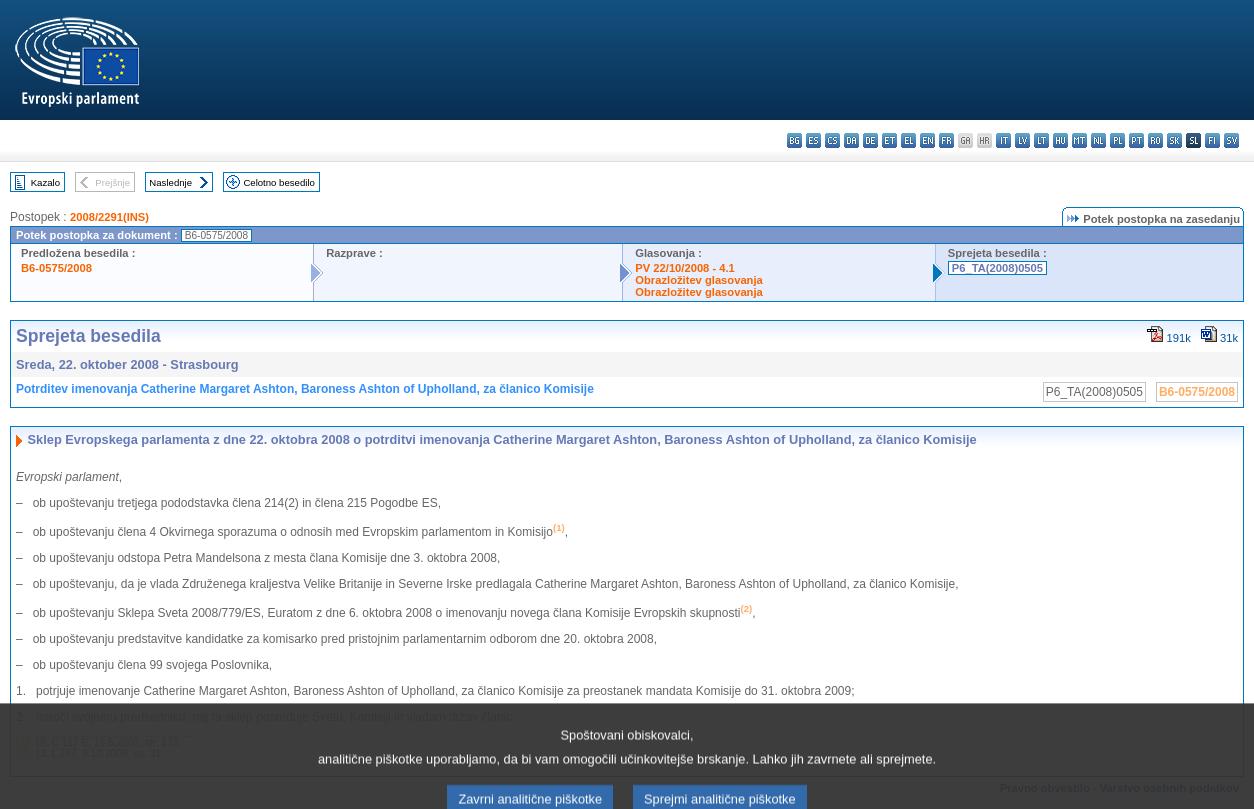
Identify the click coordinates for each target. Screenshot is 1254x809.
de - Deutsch (870, 140)
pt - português (1136, 140)
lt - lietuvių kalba (1041, 140)
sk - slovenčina (1174, 140)
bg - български (794, 140)
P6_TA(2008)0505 (997, 268)
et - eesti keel (889, 140)
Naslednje (170, 182)
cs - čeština (832, 140)
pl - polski (1117, 140)
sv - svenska (1231, 140)
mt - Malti (1079, 140)
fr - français (946, 140)
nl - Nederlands (1098, 140)
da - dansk (851, 140)
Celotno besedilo (278, 182)
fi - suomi (1212, 140)
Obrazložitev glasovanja (698, 280)
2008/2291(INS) (109, 217)
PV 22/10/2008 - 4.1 (685, 268)
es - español (813, 140)
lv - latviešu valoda (1022, 140)
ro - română (1155, 140)
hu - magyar (1060, 140)
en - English (927, 140)
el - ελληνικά (908, 140)
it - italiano (1003, 140)
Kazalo (45, 182)
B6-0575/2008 (56, 268)
